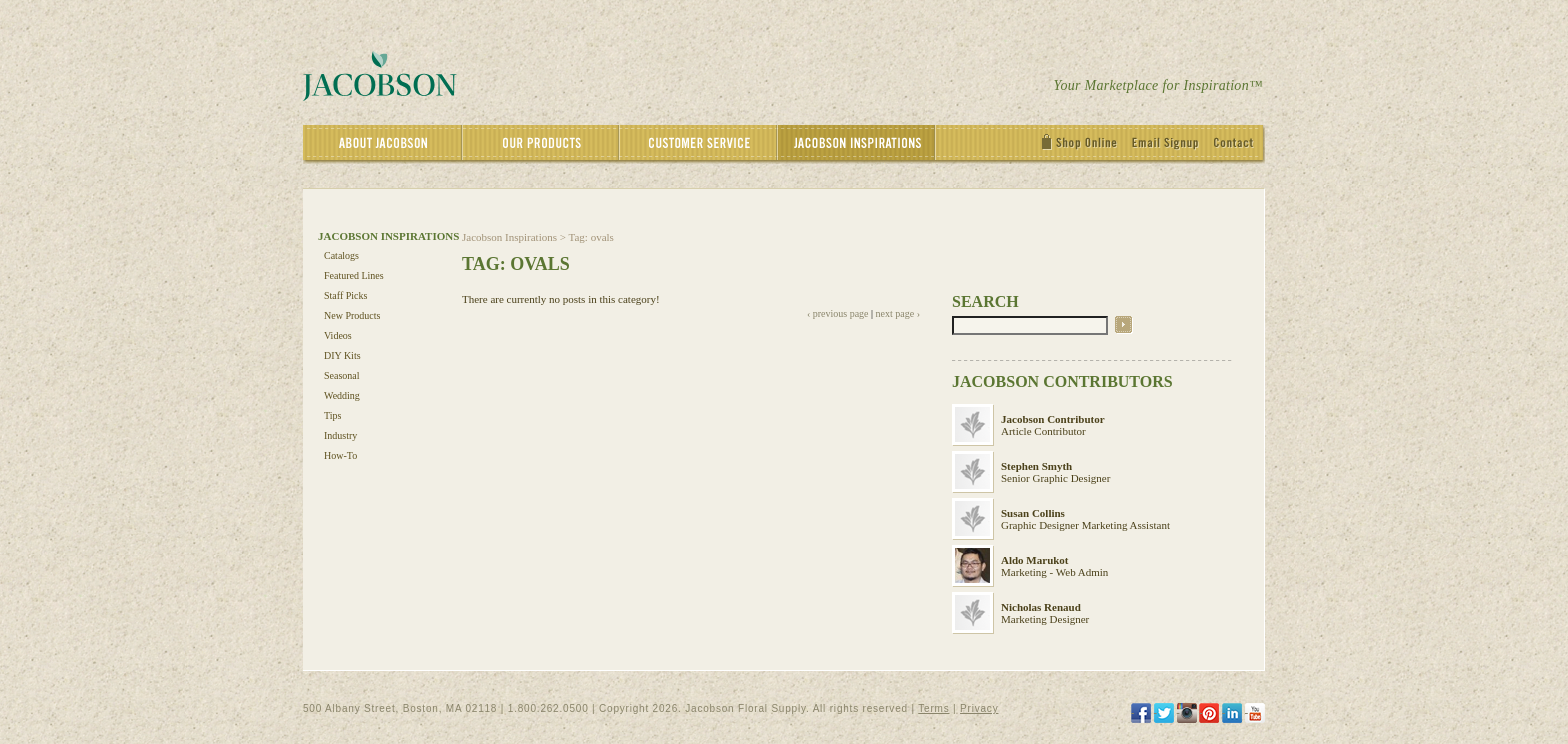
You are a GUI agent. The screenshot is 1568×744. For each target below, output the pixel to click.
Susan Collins (1033, 513)
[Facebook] (1141, 713)
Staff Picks (345, 295)
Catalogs (341, 255)
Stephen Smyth (1036, 466)
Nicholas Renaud (1041, 607)
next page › (898, 313)
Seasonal (342, 375)
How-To (340, 455)
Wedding (342, 395)
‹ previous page (838, 313)
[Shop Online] (1084, 144)
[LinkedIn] (1232, 713)
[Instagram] (1187, 713)
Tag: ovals (591, 237)
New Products (352, 315)
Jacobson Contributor (1053, 419)
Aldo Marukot (1035, 560)
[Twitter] (1164, 713)
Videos (338, 335)
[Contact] (1239, 144)
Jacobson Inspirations (509, 237)
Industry (340, 435)
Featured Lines (354, 275)
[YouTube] (1255, 713)
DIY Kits (342, 355)
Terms (933, 708)
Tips (332, 415)
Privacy (979, 708)
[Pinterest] (1209, 713)
